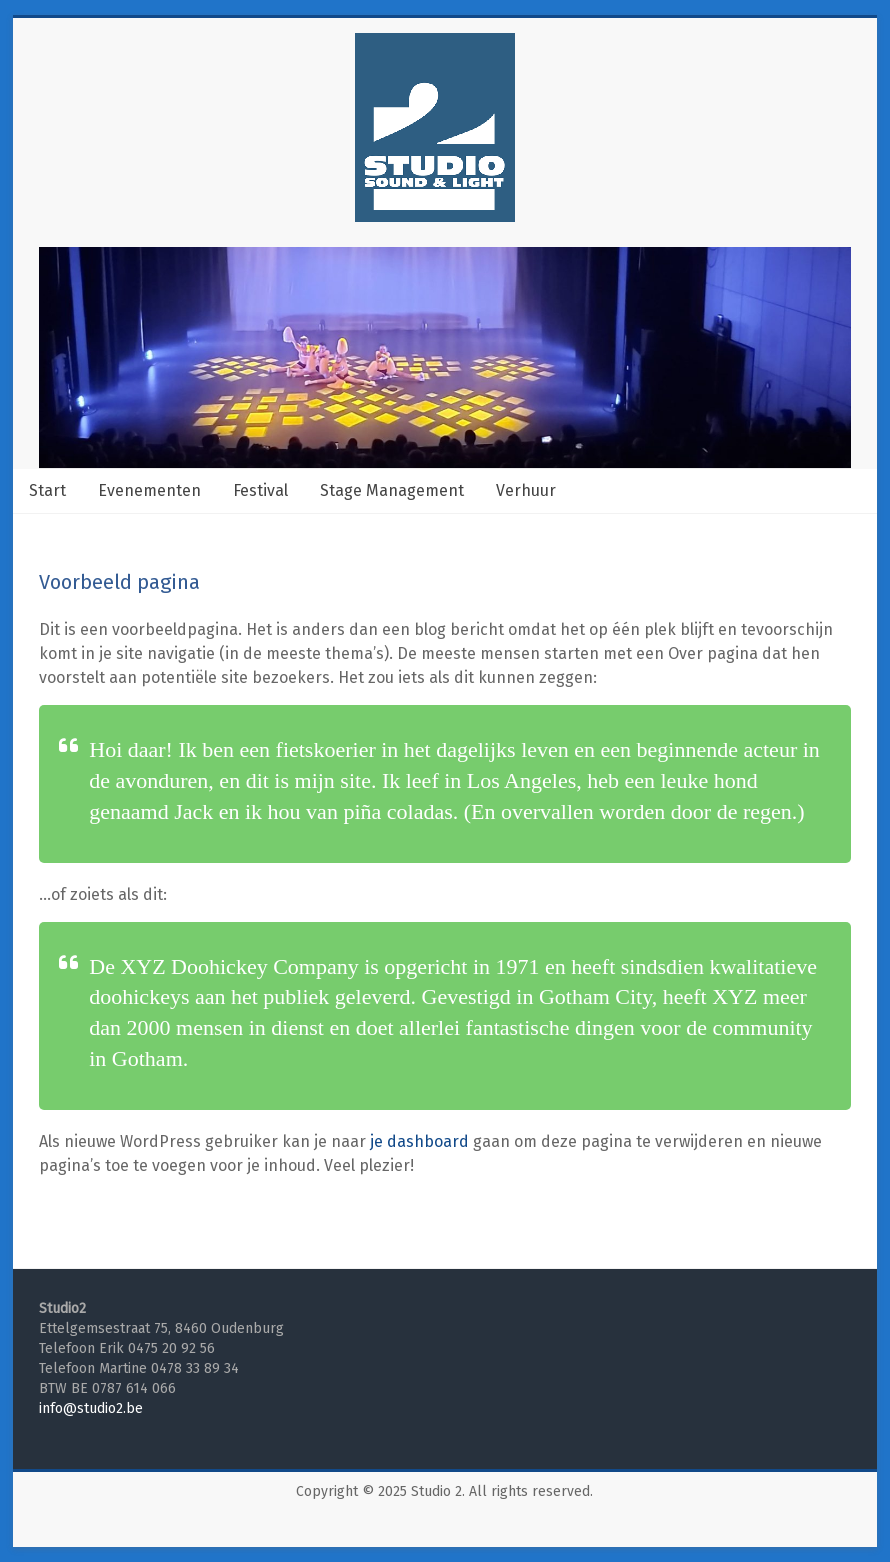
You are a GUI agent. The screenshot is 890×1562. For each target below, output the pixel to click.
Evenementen (149, 490)
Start (47, 490)
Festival (260, 490)
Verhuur (526, 490)
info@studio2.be (91, 1408)
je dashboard (419, 1141)
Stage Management (392, 490)
